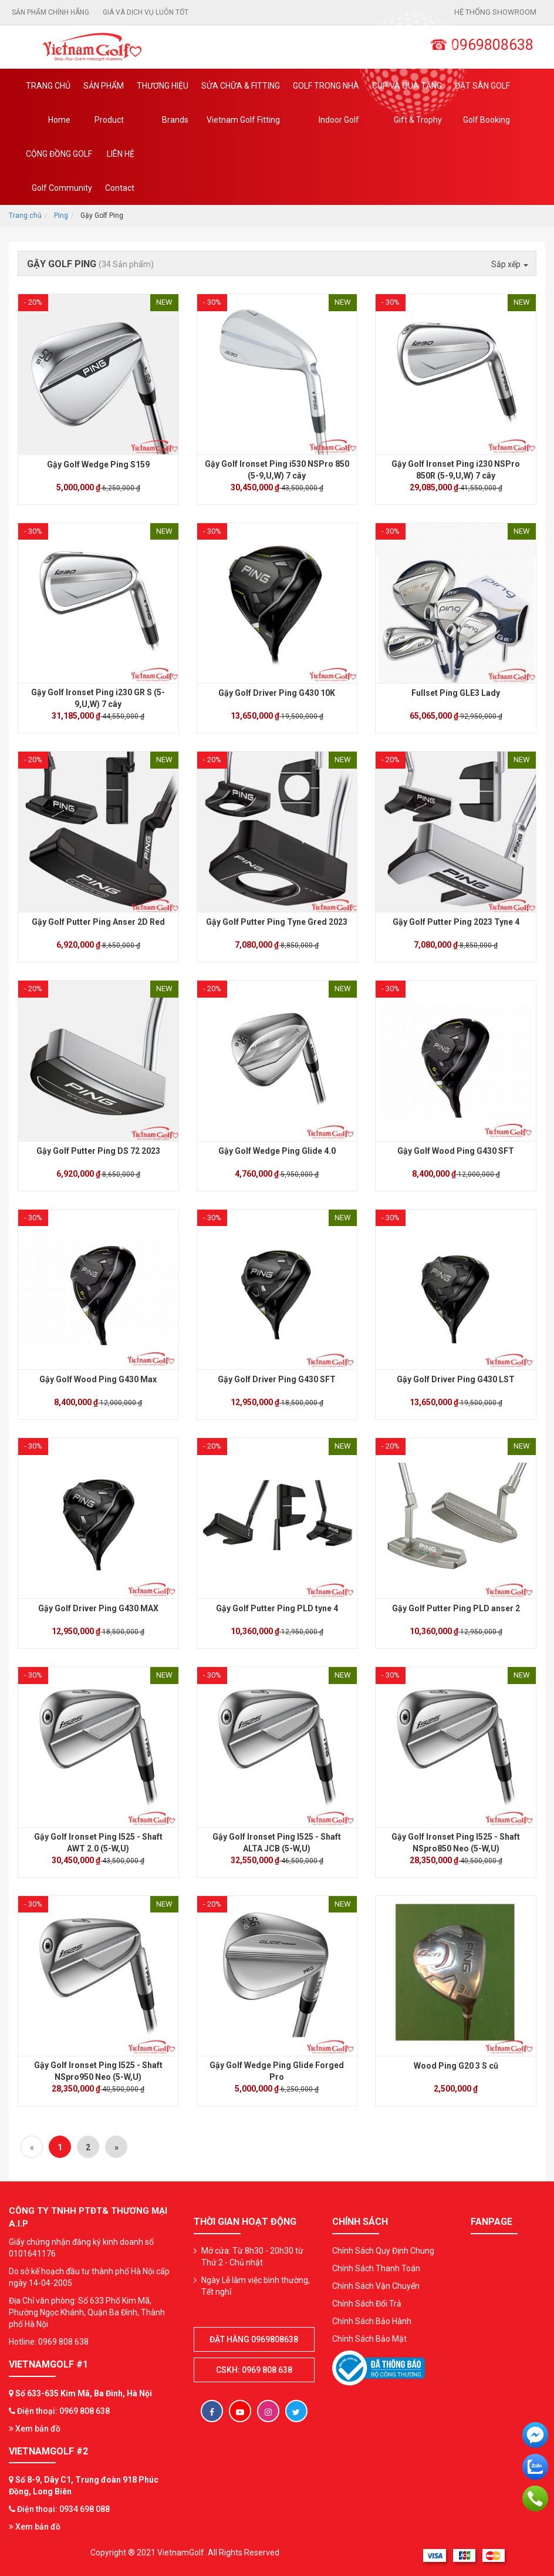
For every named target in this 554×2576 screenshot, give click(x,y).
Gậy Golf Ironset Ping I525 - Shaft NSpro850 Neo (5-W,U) (455, 1842)
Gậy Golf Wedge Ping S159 (98, 464)
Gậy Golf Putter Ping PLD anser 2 (456, 1608)
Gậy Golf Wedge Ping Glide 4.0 (277, 1151)
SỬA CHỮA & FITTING (240, 109)
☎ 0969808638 (481, 44)
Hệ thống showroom (495, 12)
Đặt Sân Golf (482, 109)
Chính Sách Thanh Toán (376, 2268)
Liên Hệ (119, 177)
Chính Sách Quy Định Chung (383, 2250)
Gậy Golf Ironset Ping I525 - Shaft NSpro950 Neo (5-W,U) (98, 2071)
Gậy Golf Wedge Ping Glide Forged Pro (277, 2071)
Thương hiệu (162, 109)
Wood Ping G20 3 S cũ (456, 2065)
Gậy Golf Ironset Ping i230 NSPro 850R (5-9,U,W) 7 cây (455, 469)
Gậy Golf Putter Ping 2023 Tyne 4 (456, 922)
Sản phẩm (103, 109)
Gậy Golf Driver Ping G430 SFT (277, 1379)
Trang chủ (48, 109)
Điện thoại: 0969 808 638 (63, 2411)
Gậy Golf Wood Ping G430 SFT (455, 1151)
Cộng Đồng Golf (59, 177)
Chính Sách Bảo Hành (371, 2321)
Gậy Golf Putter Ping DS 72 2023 (98, 1151)
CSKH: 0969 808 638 (254, 2370)
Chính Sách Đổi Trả (366, 2303)
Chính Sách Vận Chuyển (376, 2286)
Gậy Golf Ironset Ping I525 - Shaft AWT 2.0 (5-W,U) (98, 1842)
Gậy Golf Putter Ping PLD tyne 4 (277, 1608)
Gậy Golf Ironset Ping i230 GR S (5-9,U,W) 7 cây (98, 698)
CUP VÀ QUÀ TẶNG (407, 109)
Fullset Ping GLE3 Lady (455, 693)
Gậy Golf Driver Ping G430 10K (276, 693)
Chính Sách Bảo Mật (369, 2338)
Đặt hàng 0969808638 (254, 2339)
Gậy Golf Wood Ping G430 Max (98, 1379)
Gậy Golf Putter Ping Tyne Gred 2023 (276, 922)
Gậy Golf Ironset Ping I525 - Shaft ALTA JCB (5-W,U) (276, 1842)
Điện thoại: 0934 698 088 (63, 2509)
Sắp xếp (509, 264)
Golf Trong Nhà (326, 109)
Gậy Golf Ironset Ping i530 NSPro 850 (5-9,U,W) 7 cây (277, 469)
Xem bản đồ (34, 2428)
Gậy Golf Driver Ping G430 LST (456, 1379)
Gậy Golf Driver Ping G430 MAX (98, 1608)
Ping (61, 215)
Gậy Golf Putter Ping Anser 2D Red (98, 922)
